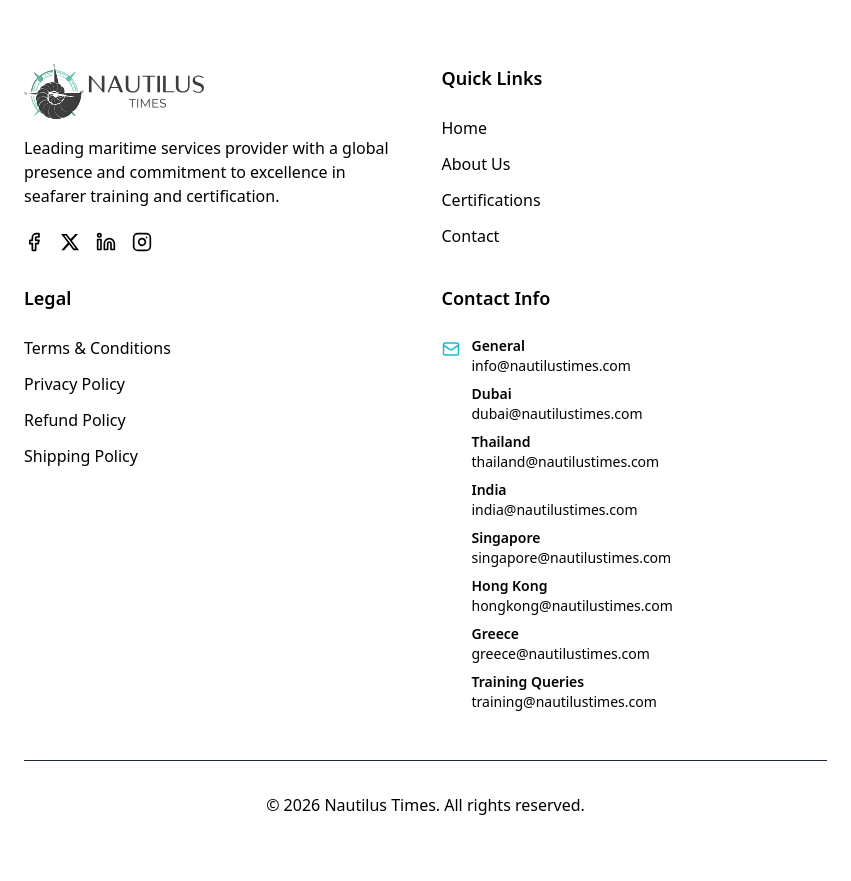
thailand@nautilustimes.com (566, 461)
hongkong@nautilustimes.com (572, 605)
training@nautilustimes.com (564, 701)
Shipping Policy (81, 456)
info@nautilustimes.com (551, 365)
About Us (476, 164)
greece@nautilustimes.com (561, 653)
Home (465, 128)
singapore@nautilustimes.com (572, 557)
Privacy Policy (74, 384)
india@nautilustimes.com (555, 509)
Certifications (491, 200)
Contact (471, 236)
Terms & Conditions (97, 348)
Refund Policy (75, 420)
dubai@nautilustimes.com (557, 413)
